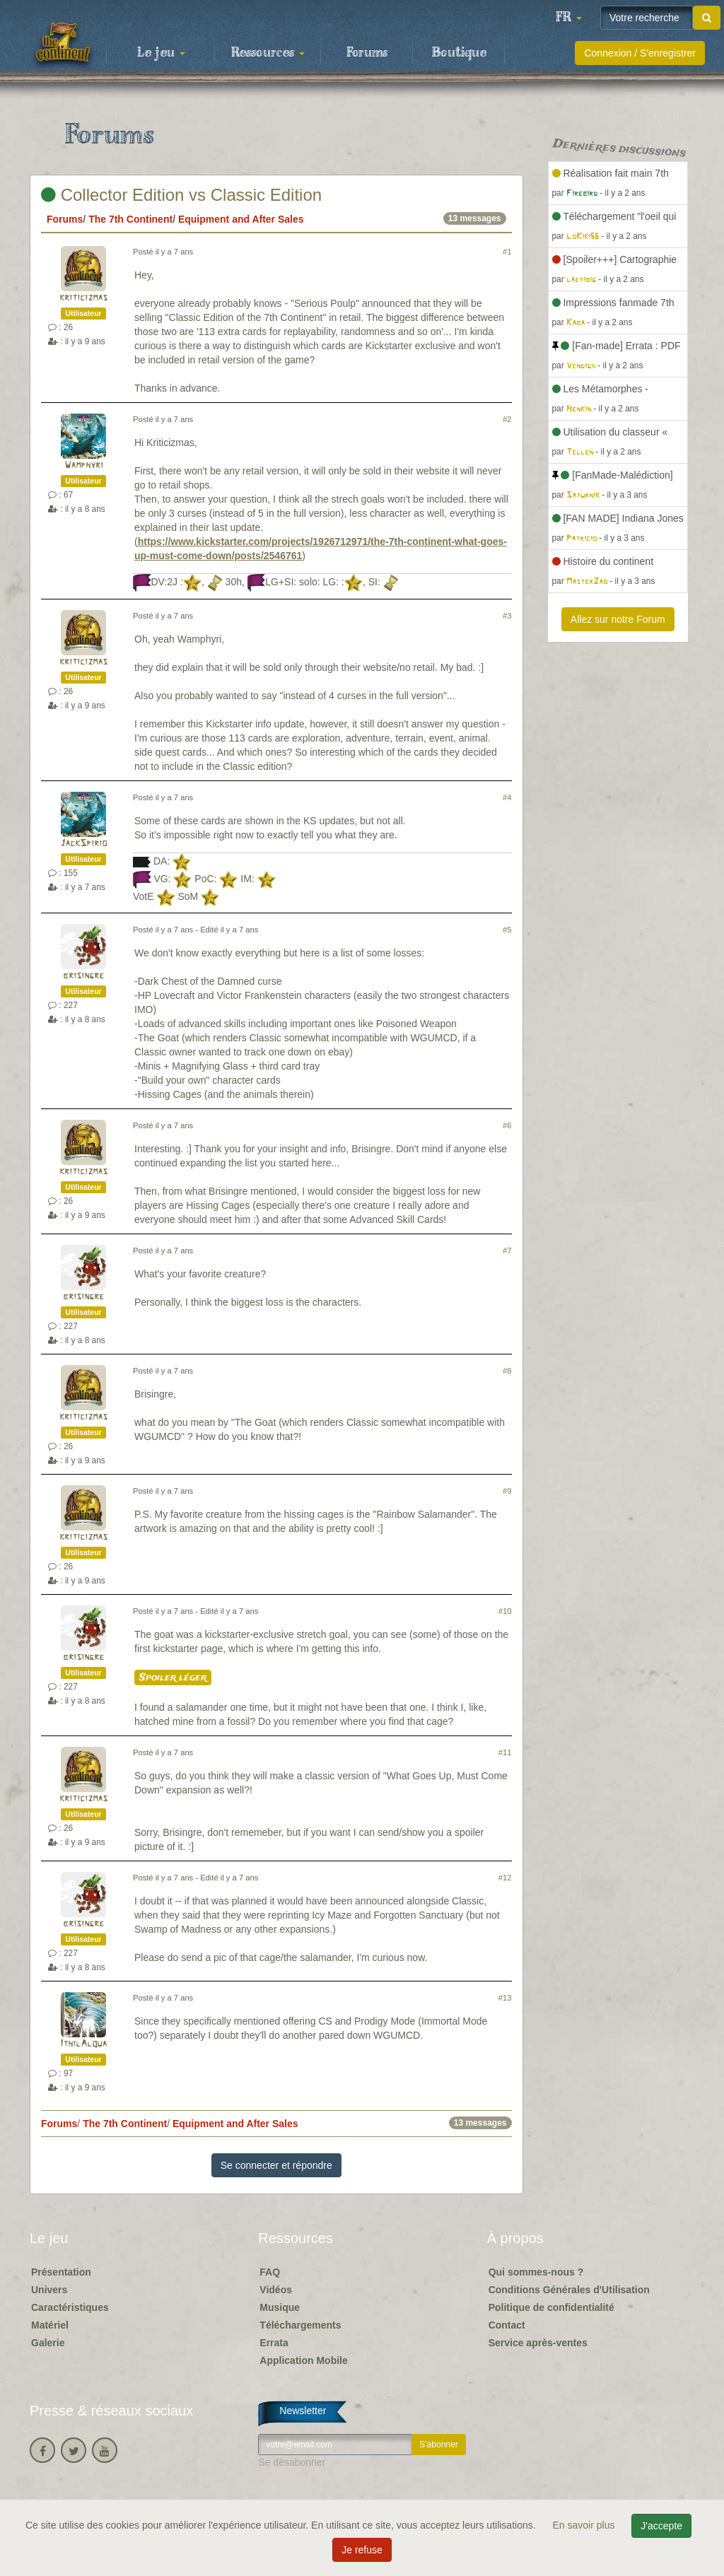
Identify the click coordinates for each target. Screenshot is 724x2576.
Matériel (50, 2325)
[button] (568, 17)
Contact (507, 2325)
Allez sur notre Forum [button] (618, 619)
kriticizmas (83, 298)
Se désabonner (291, 2462)
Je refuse (362, 2549)
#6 (507, 1125)
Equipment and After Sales (241, 219)
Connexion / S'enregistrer (640, 53)
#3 (507, 615)
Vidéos (275, 2289)
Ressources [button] (268, 53)
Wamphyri (83, 465)
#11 (505, 1752)
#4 (507, 797)
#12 (505, 1877)
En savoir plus (585, 2525)
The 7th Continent (130, 219)
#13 (505, 1998)
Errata (273, 2342)
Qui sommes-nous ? (536, 2272)
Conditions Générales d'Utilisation (569, 2289)
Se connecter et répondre (276, 2165)
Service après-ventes (538, 2342)
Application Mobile (303, 2360)
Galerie (47, 2342)
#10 (505, 1611)
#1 (507, 251)
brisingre (83, 976)
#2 (507, 419)
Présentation (61, 2272)
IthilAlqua (83, 2044)
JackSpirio (83, 843)
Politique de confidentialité (551, 2307)
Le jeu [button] (161, 53)
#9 (507, 1491)
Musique (279, 2307)
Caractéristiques (70, 2307)
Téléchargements (300, 2325)
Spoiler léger (172, 1677)
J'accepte (661, 2525)
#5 (507, 929)
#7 (507, 1250)
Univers (49, 2289)
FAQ (269, 2272)
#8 (507, 1370)
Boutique (459, 53)
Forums (366, 53)
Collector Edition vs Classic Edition (181, 194)
